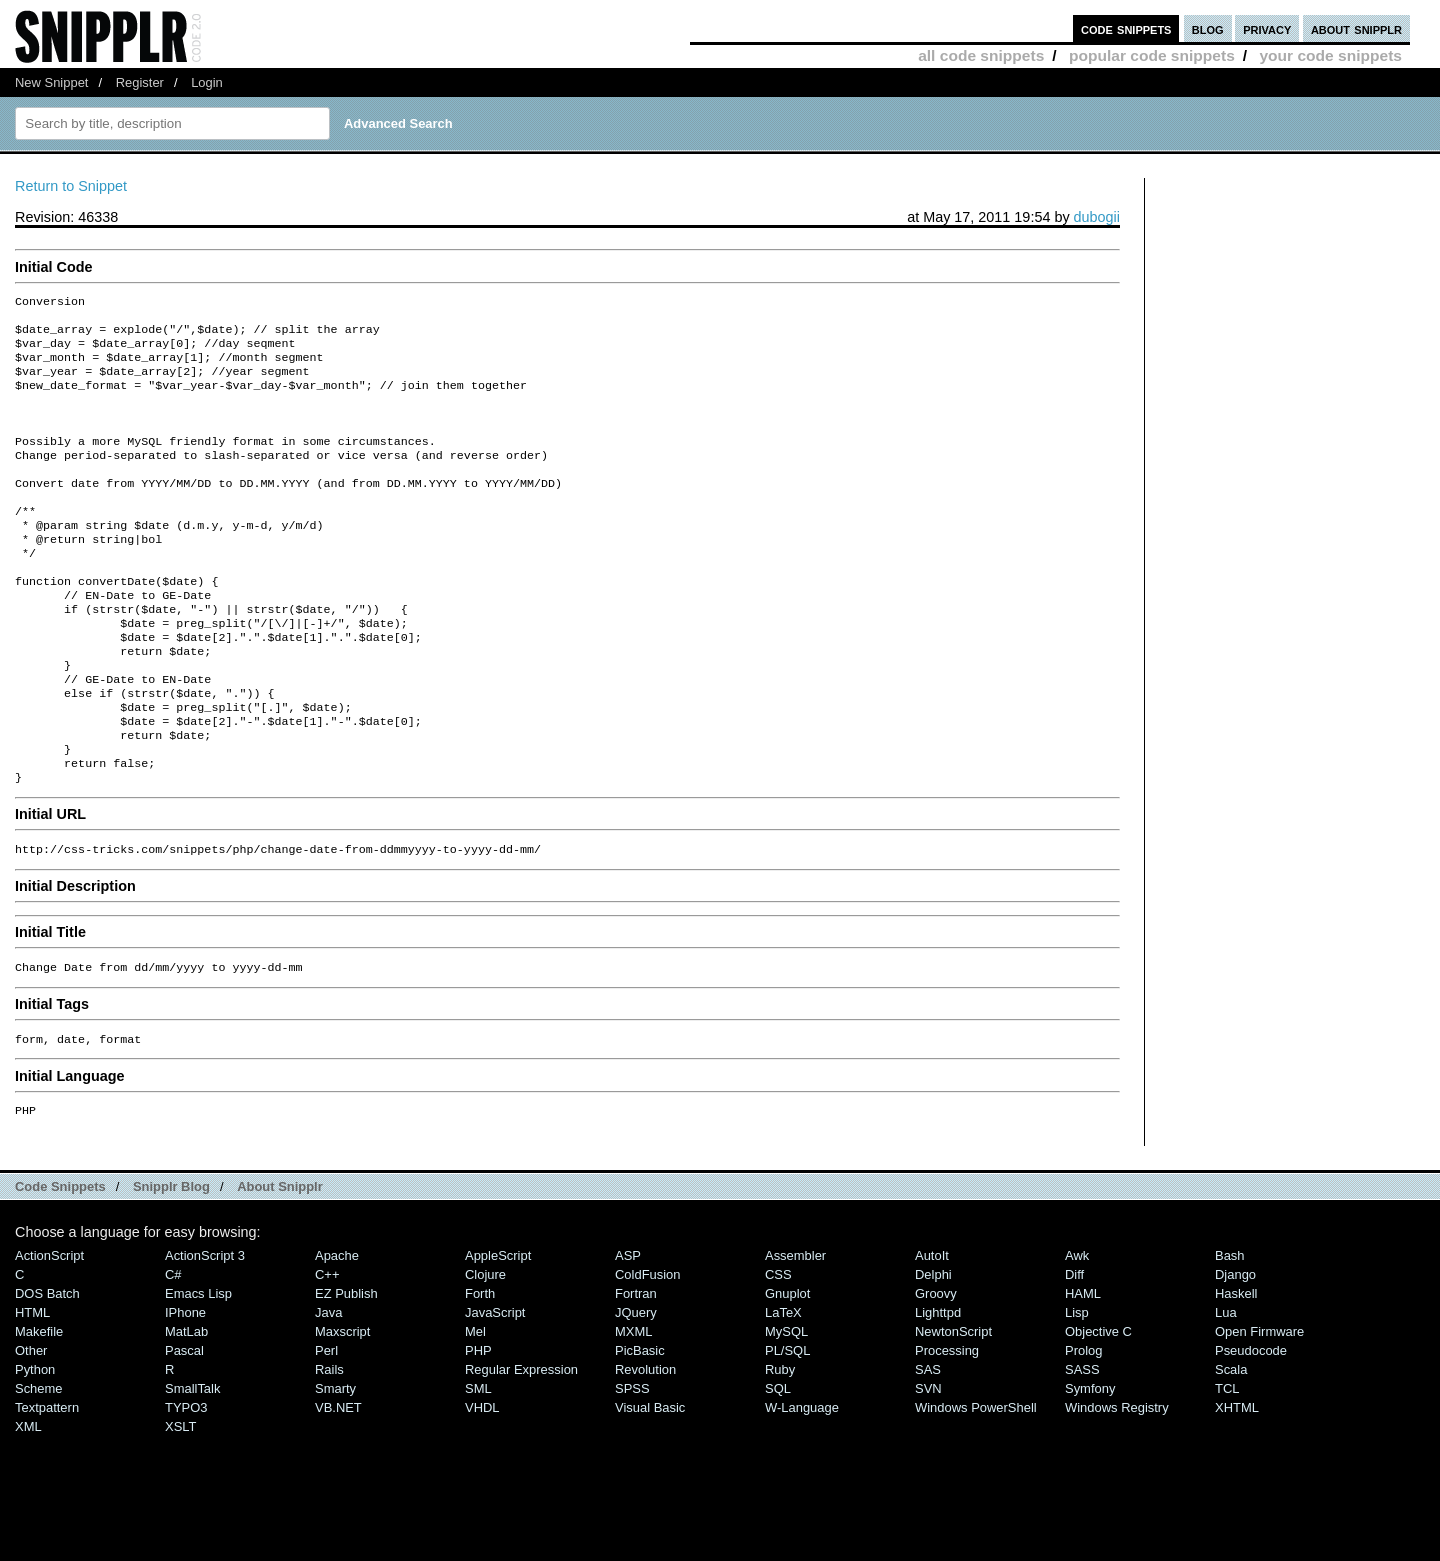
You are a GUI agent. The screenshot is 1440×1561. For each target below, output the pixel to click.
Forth (480, 1371)
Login (207, 82)
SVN (928, 1466)
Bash (1230, 1333)
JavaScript (495, 1390)
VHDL (482, 1485)
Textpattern (47, 1485)
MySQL (786, 1409)
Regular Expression (521, 1447)
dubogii (1097, 217)
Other (31, 1428)
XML (28, 1504)
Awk (1077, 1333)
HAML (1083, 1371)
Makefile (39, 1409)
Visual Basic (650, 1485)
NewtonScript (953, 1409)
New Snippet (51, 82)
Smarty (335, 1466)
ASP (628, 1333)
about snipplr (1356, 28)
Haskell (1236, 1371)
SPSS (632, 1466)
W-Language (802, 1485)
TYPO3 (186, 1485)
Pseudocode (1251, 1428)
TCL (1227, 1466)
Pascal (184, 1428)
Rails (329, 1447)
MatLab (186, 1409)
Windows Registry (1117, 1485)
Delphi (933, 1352)
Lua (1226, 1390)
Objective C (1098, 1409)
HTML (32, 1390)
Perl (326, 1428)
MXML (633, 1409)
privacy (1267, 28)
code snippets (1126, 28)
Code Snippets (60, 1264)
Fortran (636, 1371)
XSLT (180, 1504)
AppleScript (498, 1333)
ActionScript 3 (205, 1333)
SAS (928, 1447)
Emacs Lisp (198, 1371)
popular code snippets (1152, 55)
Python (35, 1447)
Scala (1231, 1447)
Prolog (1083, 1428)
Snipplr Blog (171, 1264)
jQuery (636, 1390)
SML (478, 1466)
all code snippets (981, 55)
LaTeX (783, 1390)
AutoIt (932, 1333)
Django (1235, 1352)
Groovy (936, 1371)
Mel (475, 1409)
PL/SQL (787, 1428)
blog (1208, 28)
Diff (1074, 1352)
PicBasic (640, 1428)
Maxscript (342, 1409)
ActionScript (49, 1333)
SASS (1082, 1447)
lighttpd (938, 1390)
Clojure (485, 1352)
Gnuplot (787, 1371)
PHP (478, 1428)
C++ (327, 1352)
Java (328, 1390)
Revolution (645, 1447)
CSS (778, 1352)
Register (140, 82)
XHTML (1237, 1485)
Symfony (1090, 1466)
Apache (337, 1333)
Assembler (795, 1333)
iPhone (185, 1390)
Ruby (780, 1447)
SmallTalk (192, 1466)
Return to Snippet (71, 186)
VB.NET (338, 1485)
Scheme (39, 1466)
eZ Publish (346, 1371)
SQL (778, 1466)
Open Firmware (1259, 1409)
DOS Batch (47, 1371)
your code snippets (1330, 55)
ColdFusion (648, 1352)
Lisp (1077, 1390)
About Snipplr (280, 1264)
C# (173, 1352)
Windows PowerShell (976, 1485)
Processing (947, 1428)
